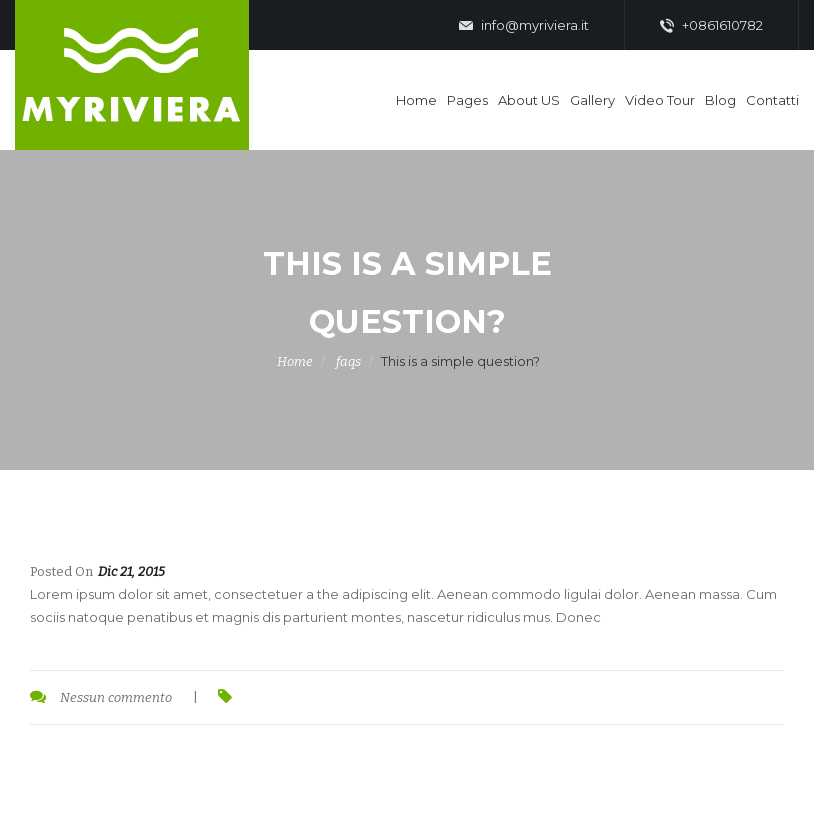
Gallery (592, 100)
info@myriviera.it (524, 26)
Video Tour (660, 100)
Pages (467, 100)
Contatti (772, 100)
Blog (720, 100)
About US (529, 100)
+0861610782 (711, 26)
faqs (348, 361)
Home (416, 100)
